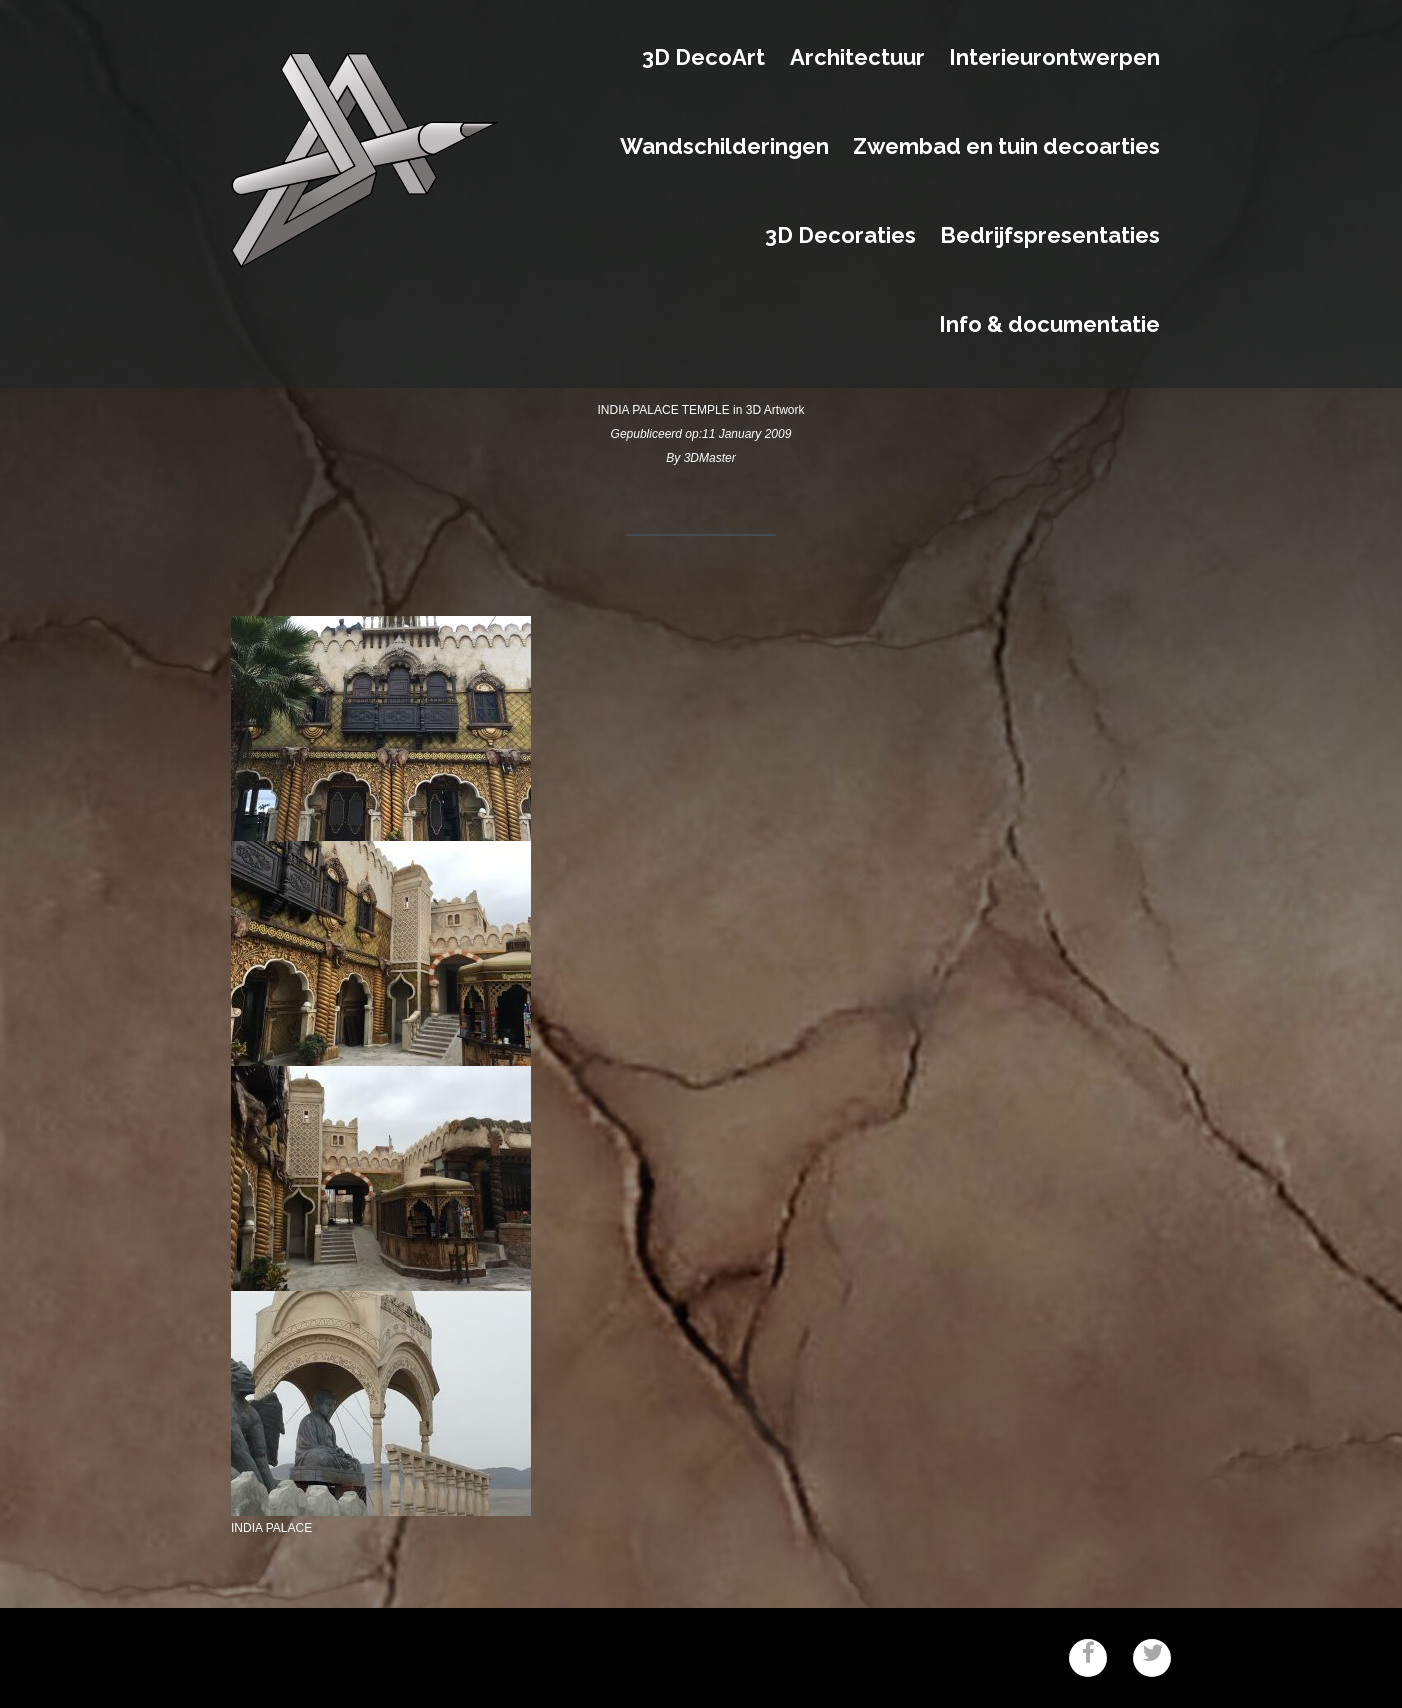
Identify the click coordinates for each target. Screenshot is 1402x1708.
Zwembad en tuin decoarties (1006, 147)
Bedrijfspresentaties (1050, 236)
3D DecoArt (703, 58)
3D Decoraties (840, 236)
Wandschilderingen (724, 147)
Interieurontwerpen (1054, 58)
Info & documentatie (1049, 325)
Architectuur (857, 58)
